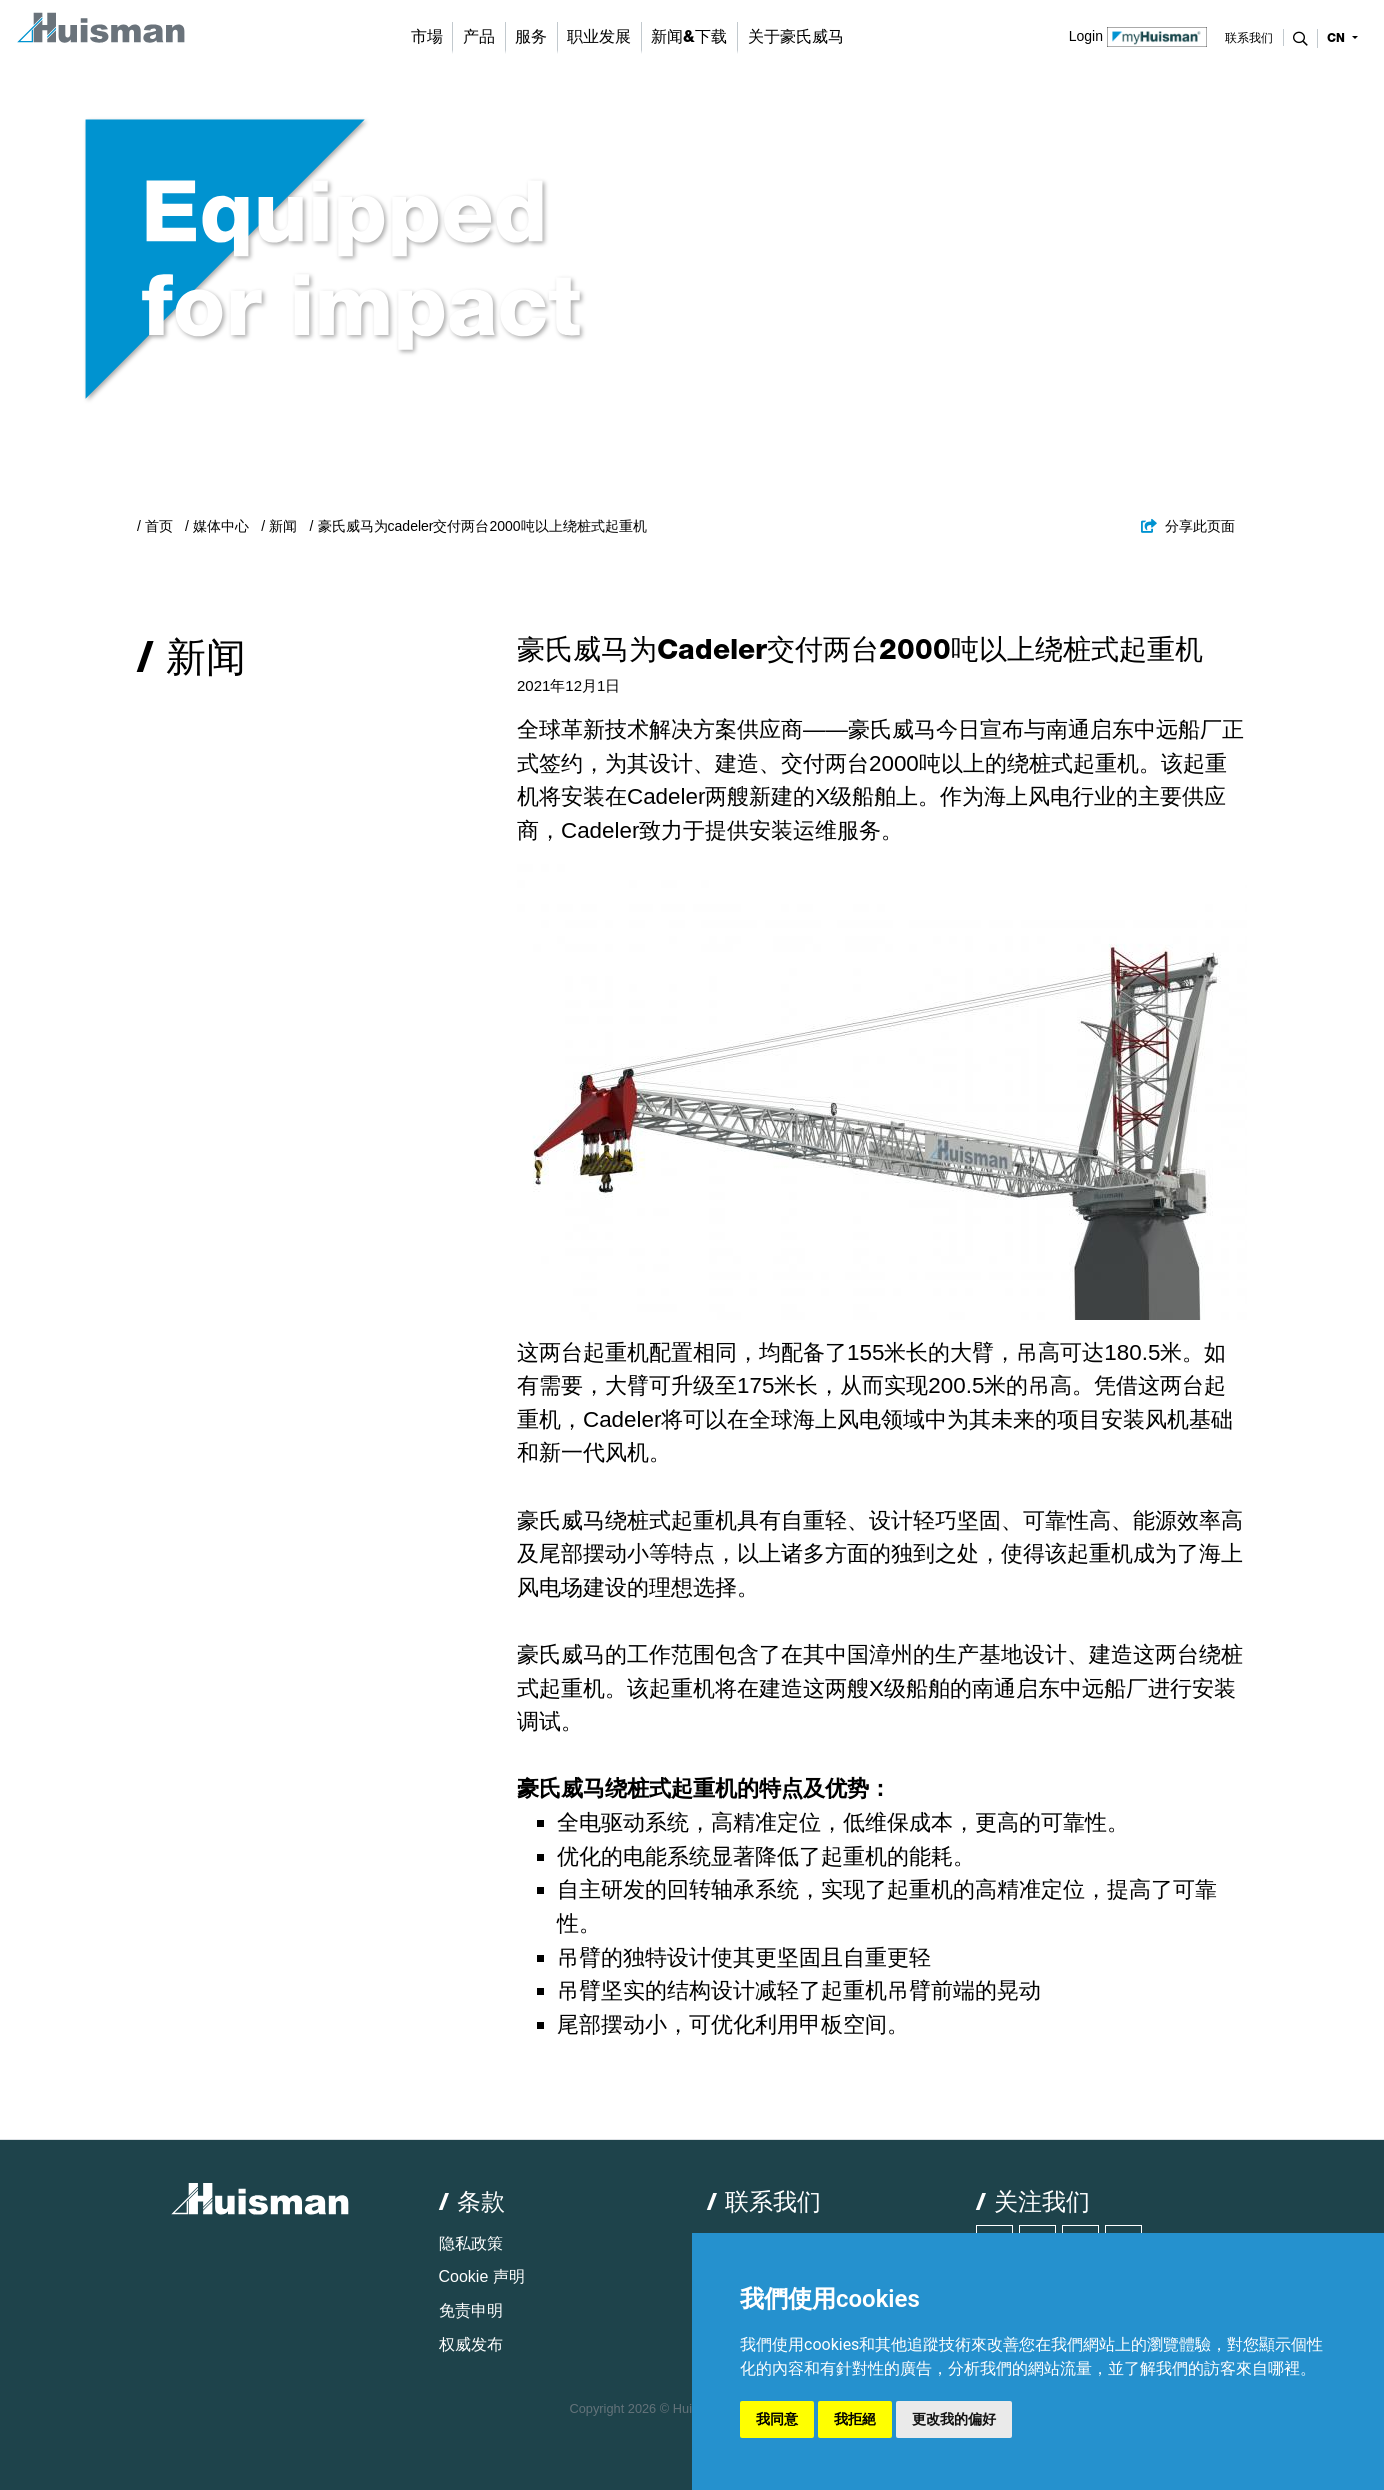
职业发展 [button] (599, 36)
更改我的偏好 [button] (954, 2419)
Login (1138, 35)
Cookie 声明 (482, 2276)
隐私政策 (471, 2243)
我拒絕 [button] (855, 2419)
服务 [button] (531, 36)
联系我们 (1249, 38)
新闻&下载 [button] (689, 36)
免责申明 (471, 2310)
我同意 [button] (777, 2419)
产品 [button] (479, 36)
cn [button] (1338, 38)
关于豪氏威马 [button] (796, 36)
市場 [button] (427, 36)
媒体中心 (221, 526)
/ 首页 (155, 526)
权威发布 (471, 2344)
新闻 (283, 526)
